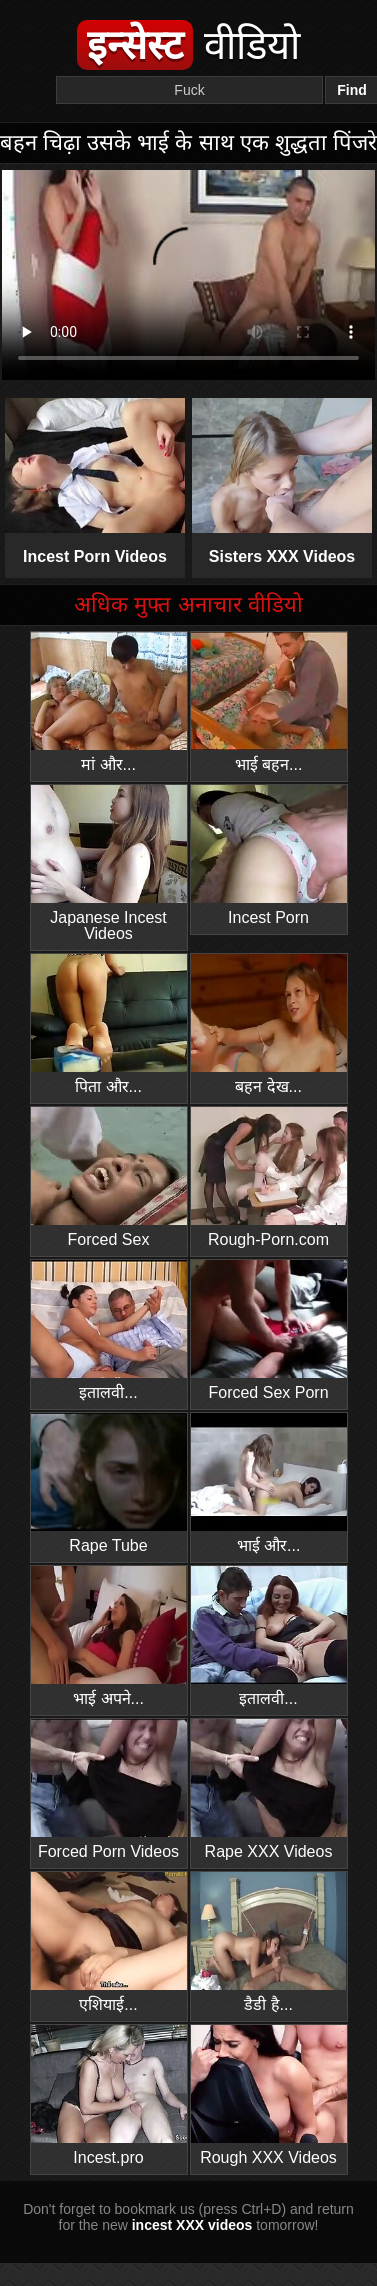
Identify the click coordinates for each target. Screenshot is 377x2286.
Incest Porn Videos (95, 481)
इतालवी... (109, 1330)
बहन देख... (269, 1024)
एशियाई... (109, 1942)
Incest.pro (109, 2095)
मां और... (109, 702)
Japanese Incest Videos (109, 863)
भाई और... (269, 1483)
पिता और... (109, 1024)
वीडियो (188, 45)
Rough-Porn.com (269, 1177)
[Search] (189, 90)
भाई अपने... (109, 1636)
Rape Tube (109, 1483)
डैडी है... (269, 1942)
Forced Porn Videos (109, 1789)
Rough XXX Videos (269, 2095)
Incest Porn (269, 855)
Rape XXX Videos (269, 1789)
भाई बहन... (269, 702)
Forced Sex (109, 1177)
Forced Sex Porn (269, 1330)
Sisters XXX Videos (282, 481)
